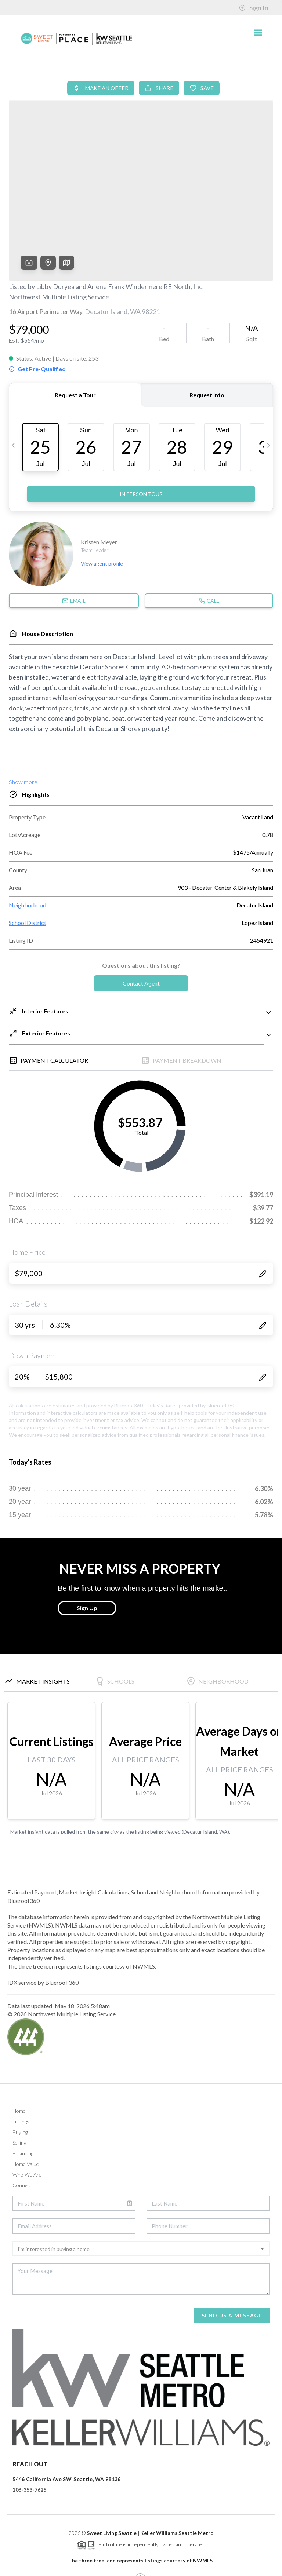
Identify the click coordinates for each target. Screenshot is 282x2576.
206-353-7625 (29, 2433)
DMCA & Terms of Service (220, 2567)
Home (19, 2054)
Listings (20, 2065)
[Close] (265, 2506)
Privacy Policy (168, 2567)
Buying (20, 2076)
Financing (22, 2097)
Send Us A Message (232, 2259)
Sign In (253, 7)
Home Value (25, 2108)
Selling (19, 2086)
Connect (22, 2129)
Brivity (41, 2567)
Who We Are (26, 2118)
